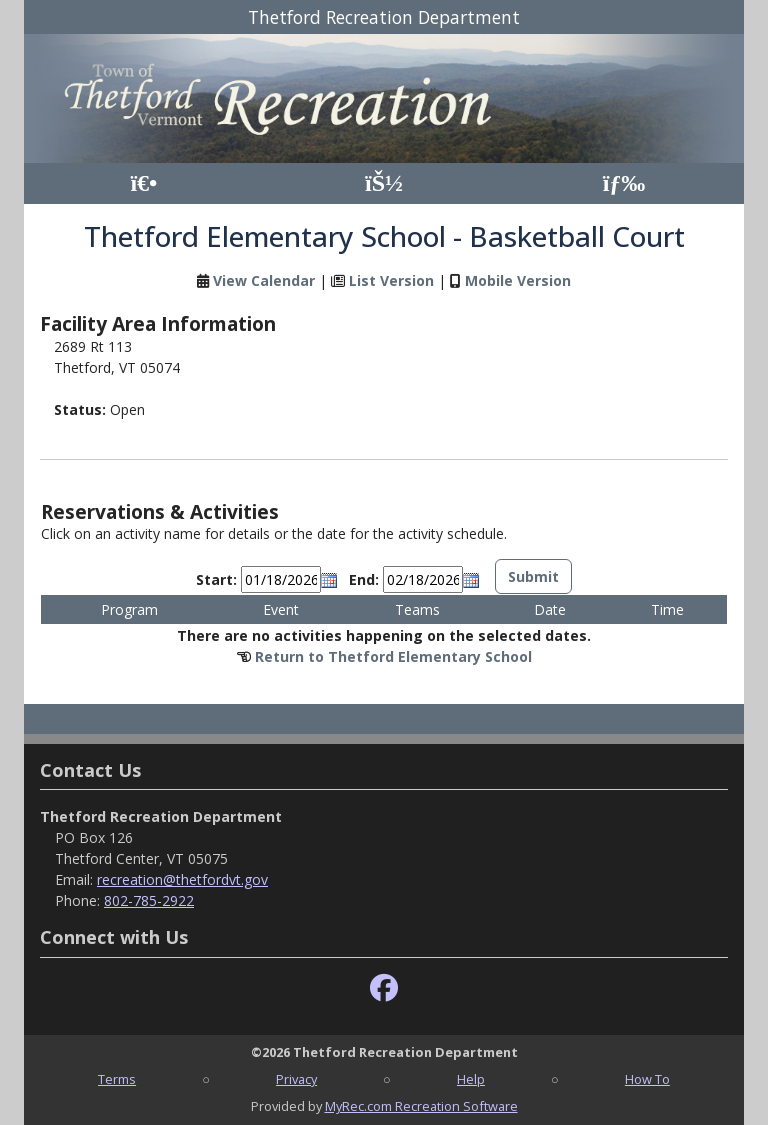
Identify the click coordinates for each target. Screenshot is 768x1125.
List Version (391, 280)
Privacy (296, 1079)
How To (647, 1079)
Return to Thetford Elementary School (393, 656)
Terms (117, 1079)
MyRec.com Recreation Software (421, 1106)
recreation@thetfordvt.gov (182, 879)
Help (471, 1079)
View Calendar (264, 280)
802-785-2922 (149, 900)
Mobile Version (518, 280)
